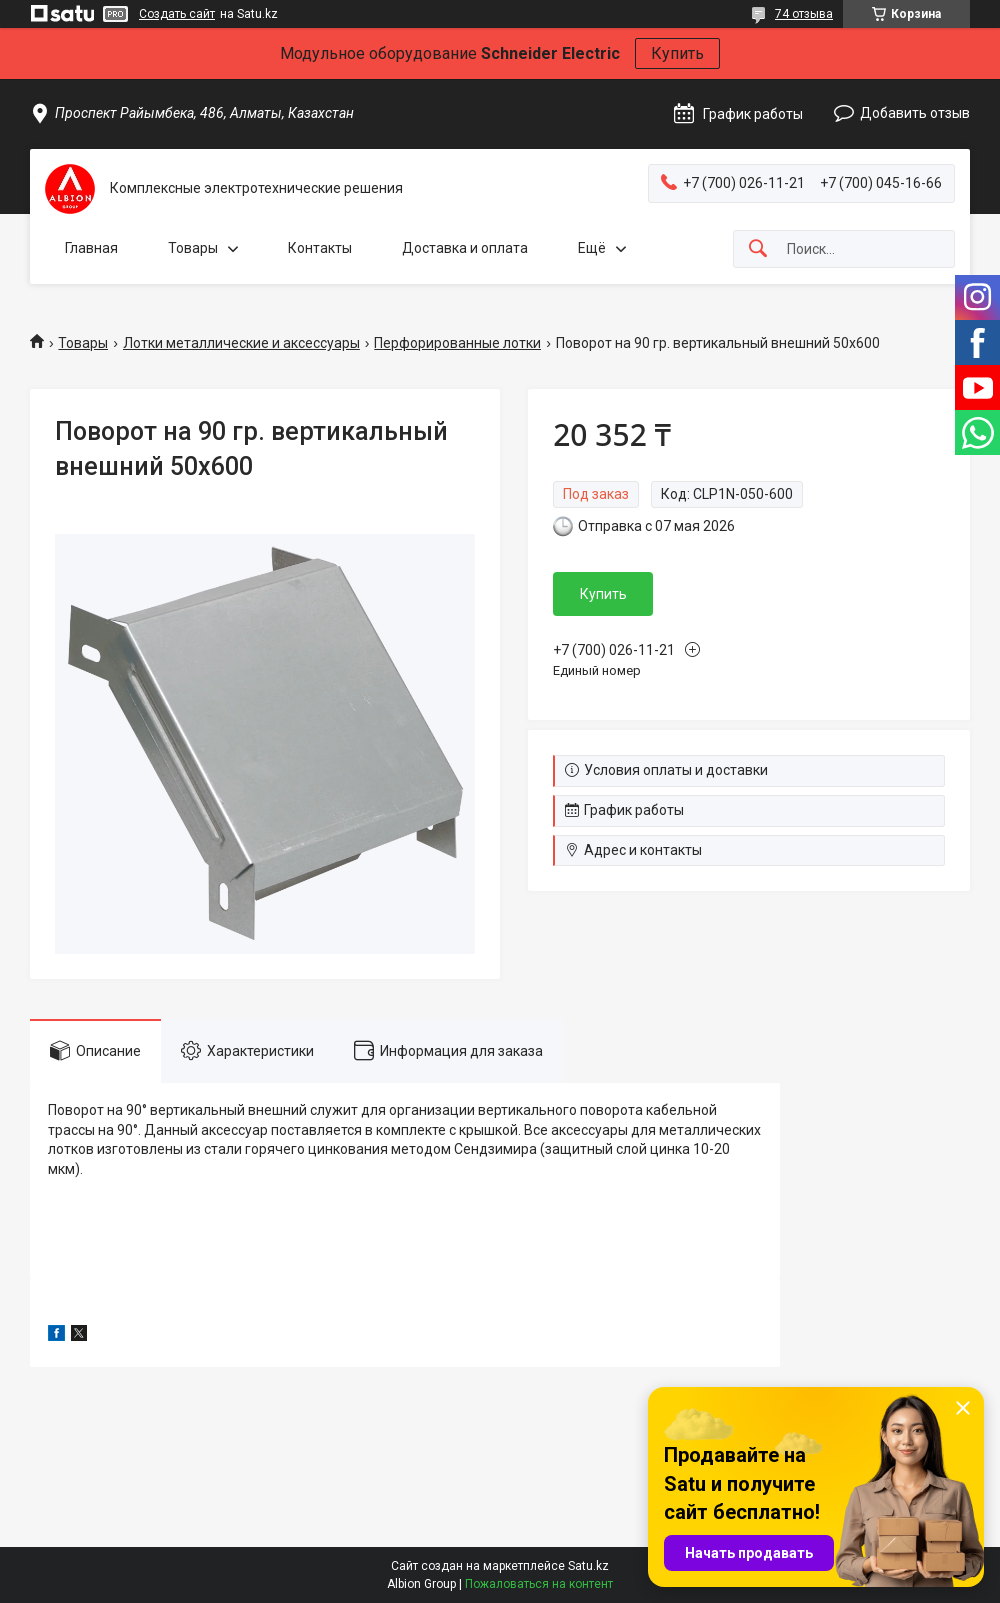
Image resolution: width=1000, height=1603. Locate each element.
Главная (91, 248)
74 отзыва (804, 14)
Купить (677, 53)
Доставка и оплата (465, 248)
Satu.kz (588, 1566)
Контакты (320, 248)
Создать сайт (177, 14)
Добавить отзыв (915, 113)
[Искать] (758, 249)
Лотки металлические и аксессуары (241, 343)
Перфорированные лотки (457, 343)
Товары (193, 248)
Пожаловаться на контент (539, 1584)
